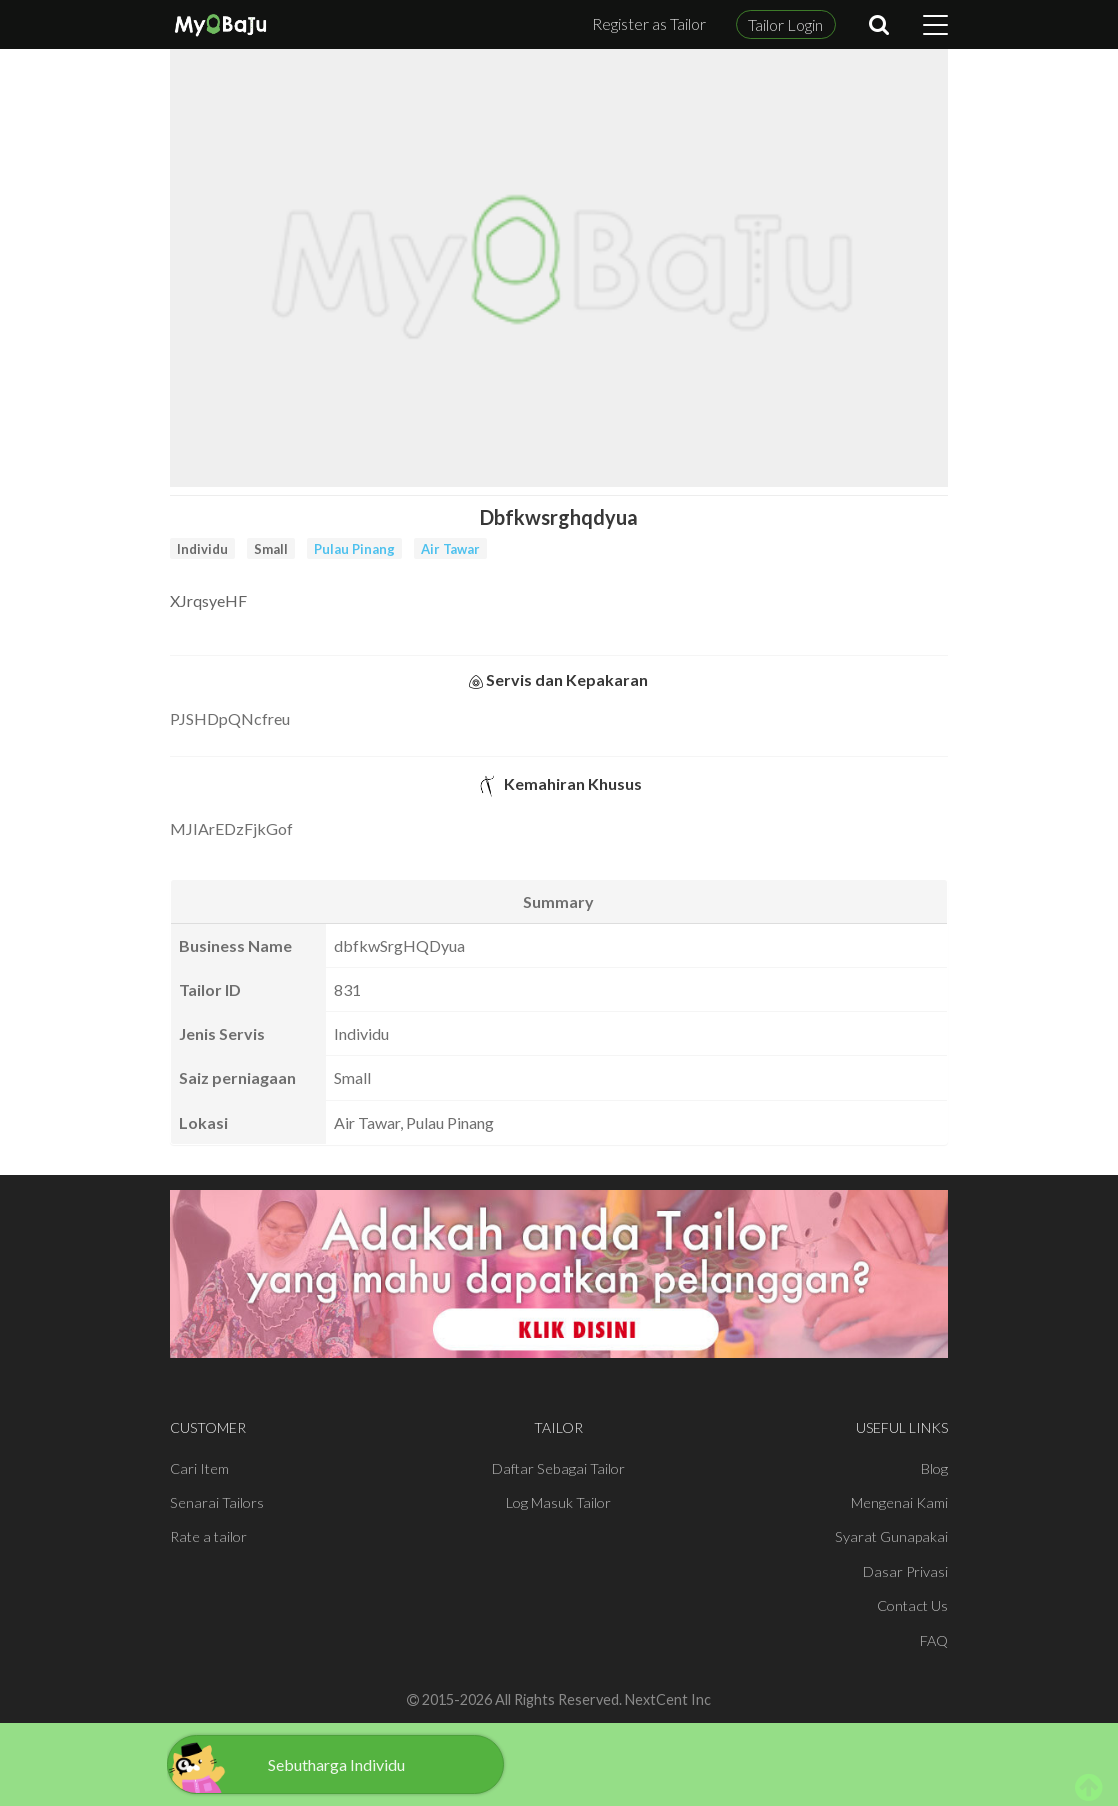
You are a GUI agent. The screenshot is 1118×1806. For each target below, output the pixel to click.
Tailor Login (785, 24)
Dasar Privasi (905, 1571)
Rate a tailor (208, 1536)
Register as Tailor (649, 23)
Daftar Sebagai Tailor (558, 1468)
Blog (934, 1468)
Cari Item (199, 1468)
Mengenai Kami (899, 1502)
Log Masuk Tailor (558, 1502)
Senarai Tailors (217, 1502)
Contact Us (912, 1605)
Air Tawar (450, 549)
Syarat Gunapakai (891, 1536)
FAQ (934, 1640)
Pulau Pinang (354, 549)
